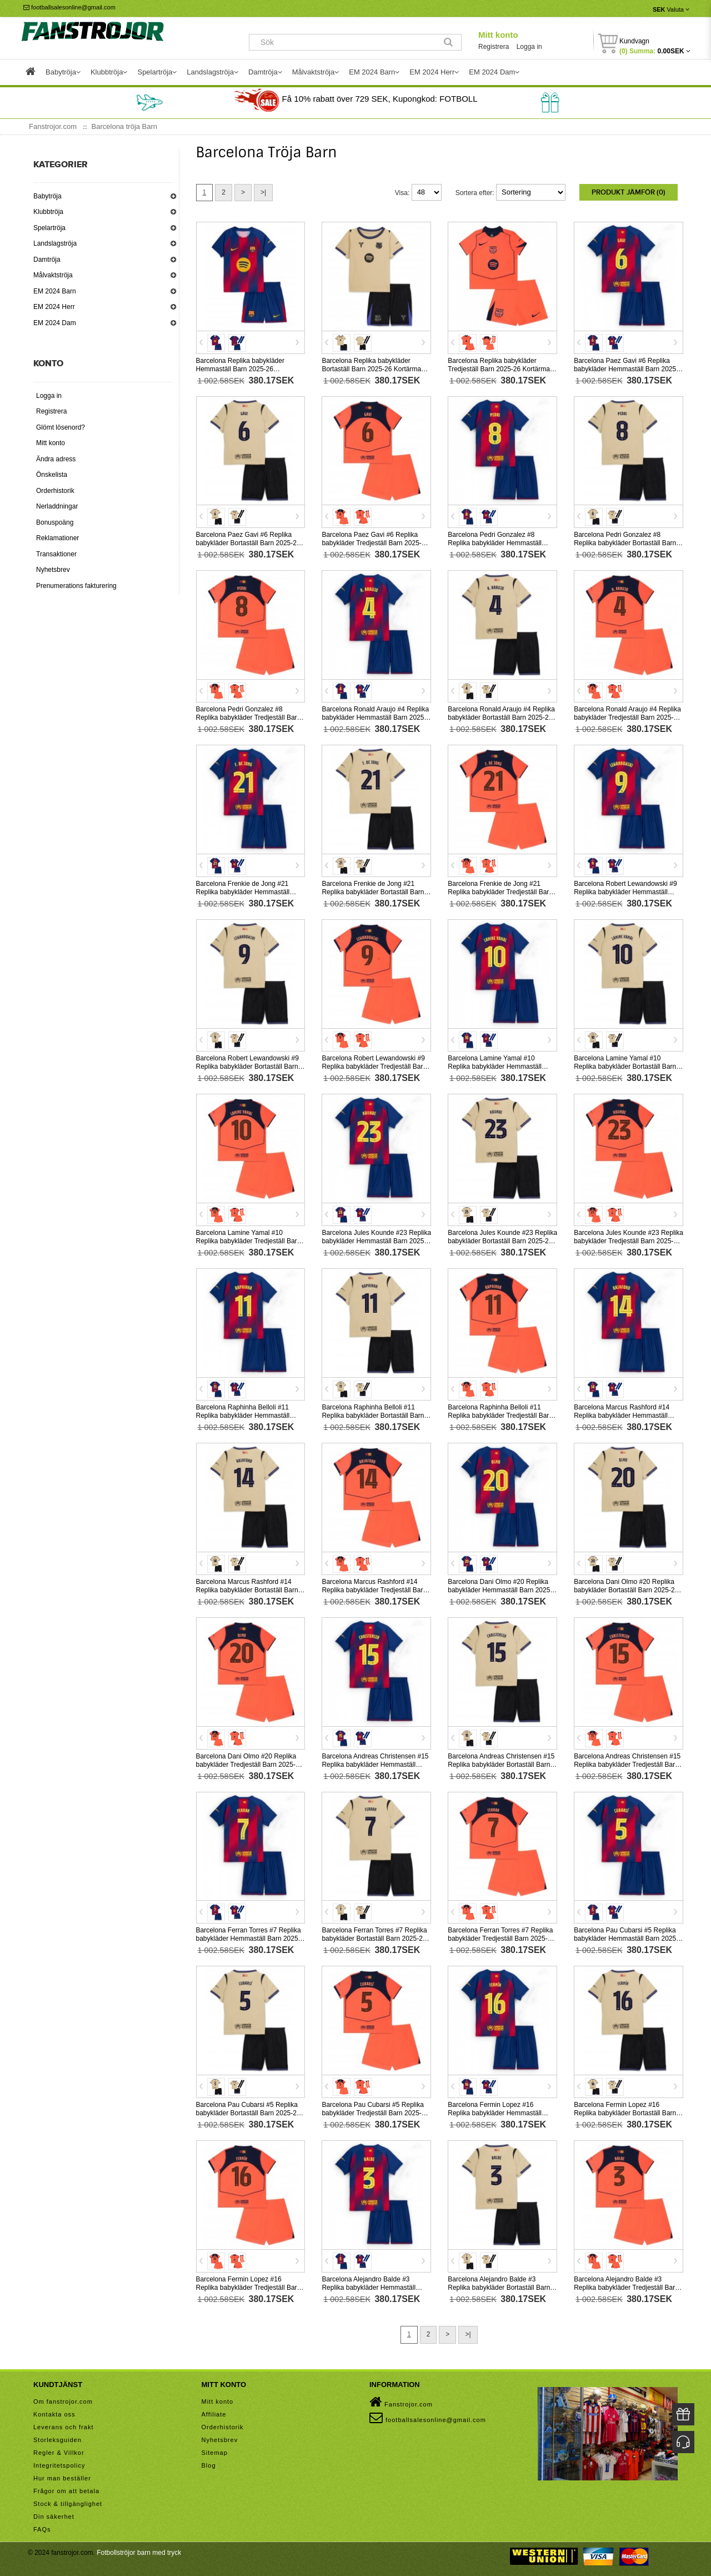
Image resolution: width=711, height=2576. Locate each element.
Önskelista (51, 475)
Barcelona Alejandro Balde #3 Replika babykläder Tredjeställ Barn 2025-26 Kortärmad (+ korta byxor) (626, 2287)
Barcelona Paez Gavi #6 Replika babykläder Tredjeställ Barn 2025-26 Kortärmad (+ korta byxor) (375, 543)
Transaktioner (56, 554)
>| (263, 192)
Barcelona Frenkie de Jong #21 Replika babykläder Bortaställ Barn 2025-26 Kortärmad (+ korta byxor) (373, 892)
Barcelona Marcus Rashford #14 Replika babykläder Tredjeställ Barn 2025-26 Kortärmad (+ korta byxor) (374, 1590)
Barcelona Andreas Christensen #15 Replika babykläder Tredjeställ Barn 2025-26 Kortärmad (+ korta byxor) (627, 1764)
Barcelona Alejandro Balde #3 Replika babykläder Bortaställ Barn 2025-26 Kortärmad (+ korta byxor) (499, 2287)
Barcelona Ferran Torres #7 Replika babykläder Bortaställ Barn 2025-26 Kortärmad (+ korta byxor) (374, 1938)
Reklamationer (57, 538)
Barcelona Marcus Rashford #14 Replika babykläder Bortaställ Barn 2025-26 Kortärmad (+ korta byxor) (247, 1590)
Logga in (529, 47)
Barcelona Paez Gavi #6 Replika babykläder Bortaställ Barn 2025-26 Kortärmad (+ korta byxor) (248, 543)
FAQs (42, 2529)
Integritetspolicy (59, 2465)
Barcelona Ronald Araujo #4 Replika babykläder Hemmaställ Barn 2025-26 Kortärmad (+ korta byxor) (375, 717)
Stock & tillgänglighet (67, 2503)
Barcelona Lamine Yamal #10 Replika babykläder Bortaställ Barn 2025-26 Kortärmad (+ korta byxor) (625, 1066)
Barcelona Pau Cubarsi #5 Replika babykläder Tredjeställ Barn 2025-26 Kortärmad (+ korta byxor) (375, 2113)
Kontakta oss (54, 2414)
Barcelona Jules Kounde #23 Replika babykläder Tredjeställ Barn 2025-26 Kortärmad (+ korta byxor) (628, 1241)
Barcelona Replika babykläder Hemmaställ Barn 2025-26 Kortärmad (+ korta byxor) (240, 369)
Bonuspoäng (54, 522)
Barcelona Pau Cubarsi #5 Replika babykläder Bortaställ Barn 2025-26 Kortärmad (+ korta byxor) (248, 2113)
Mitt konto (498, 34)
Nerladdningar (57, 506)
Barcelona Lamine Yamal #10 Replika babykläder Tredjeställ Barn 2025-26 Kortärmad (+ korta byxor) (248, 1241)
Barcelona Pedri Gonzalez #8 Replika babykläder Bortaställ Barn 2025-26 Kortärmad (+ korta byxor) (625, 543)
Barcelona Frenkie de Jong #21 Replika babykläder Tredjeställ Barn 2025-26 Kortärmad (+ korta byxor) (500, 892)
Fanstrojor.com (401, 2402)
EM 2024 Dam (54, 323)
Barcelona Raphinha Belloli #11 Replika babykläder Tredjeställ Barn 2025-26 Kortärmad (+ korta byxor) (500, 1415)
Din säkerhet (53, 2516)
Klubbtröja (48, 212)
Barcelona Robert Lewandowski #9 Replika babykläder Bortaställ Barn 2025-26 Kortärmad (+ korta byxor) (247, 1066)
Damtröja (47, 259)
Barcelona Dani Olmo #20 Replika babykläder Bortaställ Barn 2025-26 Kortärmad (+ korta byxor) (626, 1590)
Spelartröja (49, 228)
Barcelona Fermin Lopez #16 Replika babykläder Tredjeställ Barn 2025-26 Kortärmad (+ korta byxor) (248, 2287)
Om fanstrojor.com (63, 2401)
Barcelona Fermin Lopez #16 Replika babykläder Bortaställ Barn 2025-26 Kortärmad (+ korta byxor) (625, 2113)
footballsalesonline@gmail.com (69, 7)
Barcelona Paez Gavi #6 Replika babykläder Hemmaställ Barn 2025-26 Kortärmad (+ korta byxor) (626, 369)
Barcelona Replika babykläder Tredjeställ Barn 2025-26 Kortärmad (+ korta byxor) (500, 369)
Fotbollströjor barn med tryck (139, 2553)
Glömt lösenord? (60, 427)
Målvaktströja (53, 275)
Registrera (493, 47)
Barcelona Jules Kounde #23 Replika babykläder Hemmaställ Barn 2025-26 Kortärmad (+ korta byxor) (376, 1241)
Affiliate (214, 2414)
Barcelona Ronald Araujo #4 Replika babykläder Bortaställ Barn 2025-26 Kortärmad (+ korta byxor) (501, 717)
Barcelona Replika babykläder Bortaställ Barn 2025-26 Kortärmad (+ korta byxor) (373, 369)
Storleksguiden (57, 2440)
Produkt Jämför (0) (628, 192)
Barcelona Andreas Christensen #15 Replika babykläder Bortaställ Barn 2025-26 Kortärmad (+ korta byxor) (501, 1764)
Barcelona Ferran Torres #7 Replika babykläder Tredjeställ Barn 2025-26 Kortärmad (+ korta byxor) (501, 1938)
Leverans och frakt (63, 2427)
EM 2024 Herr (54, 307)
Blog (209, 2465)
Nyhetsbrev (53, 570)
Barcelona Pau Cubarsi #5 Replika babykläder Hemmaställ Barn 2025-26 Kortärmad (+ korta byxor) (626, 1938)
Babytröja (47, 196)
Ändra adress (56, 459)
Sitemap (215, 2452)
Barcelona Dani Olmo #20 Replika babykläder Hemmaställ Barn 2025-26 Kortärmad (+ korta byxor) (500, 1590)
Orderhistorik (55, 491)
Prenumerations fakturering (76, 586)
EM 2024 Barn (54, 291)
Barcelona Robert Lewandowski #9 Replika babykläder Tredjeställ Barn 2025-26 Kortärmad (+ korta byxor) (374, 1066)
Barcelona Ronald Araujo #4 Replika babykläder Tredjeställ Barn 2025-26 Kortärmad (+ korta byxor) (627, 717)
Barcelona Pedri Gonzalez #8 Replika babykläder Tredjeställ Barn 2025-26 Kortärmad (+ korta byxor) (248, 717)
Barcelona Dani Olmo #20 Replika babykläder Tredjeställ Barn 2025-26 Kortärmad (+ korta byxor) (249, 1764)
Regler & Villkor (58, 2452)
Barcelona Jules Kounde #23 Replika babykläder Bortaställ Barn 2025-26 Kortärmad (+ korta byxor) (502, 1241)
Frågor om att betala (66, 2491)
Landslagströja (55, 243)
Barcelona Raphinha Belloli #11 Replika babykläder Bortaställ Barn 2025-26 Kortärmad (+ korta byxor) (373, 1415)
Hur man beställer (62, 2478)
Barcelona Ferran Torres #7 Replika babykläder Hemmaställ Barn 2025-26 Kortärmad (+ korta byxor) (248, 1938)
